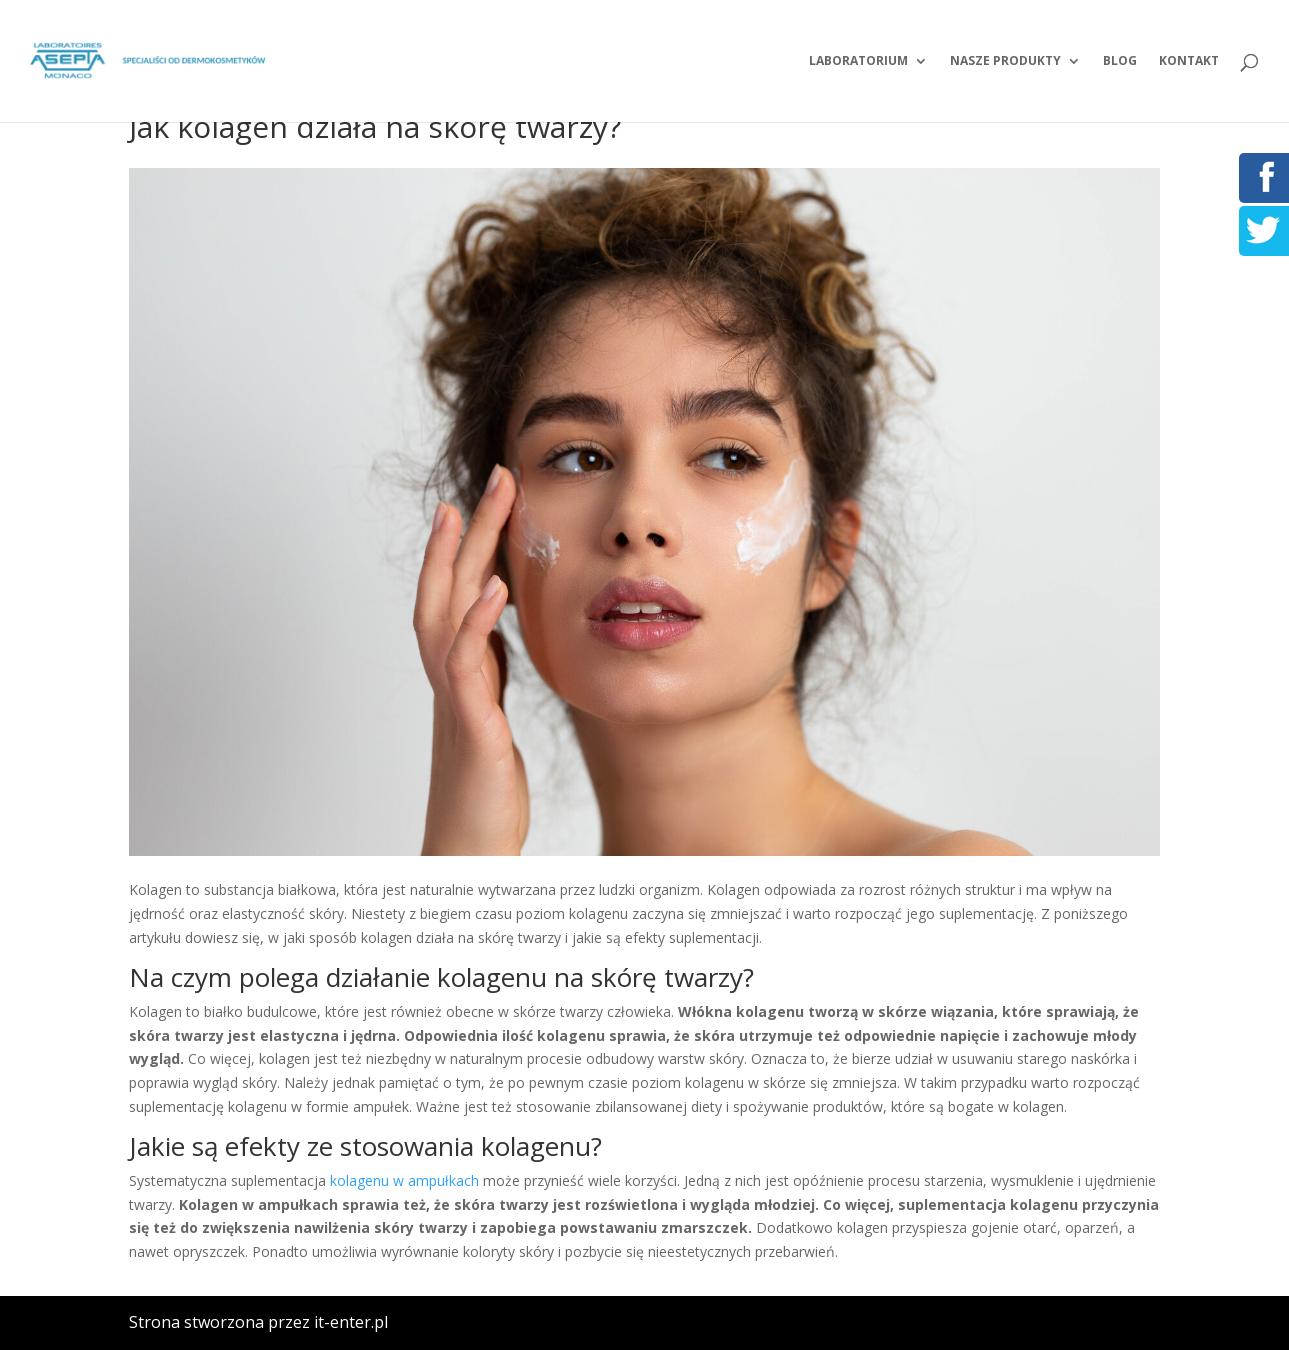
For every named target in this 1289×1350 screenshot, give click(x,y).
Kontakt (1189, 61)
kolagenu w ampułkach (404, 1180)
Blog (1120, 61)
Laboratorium (858, 61)
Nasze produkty (1005, 61)
